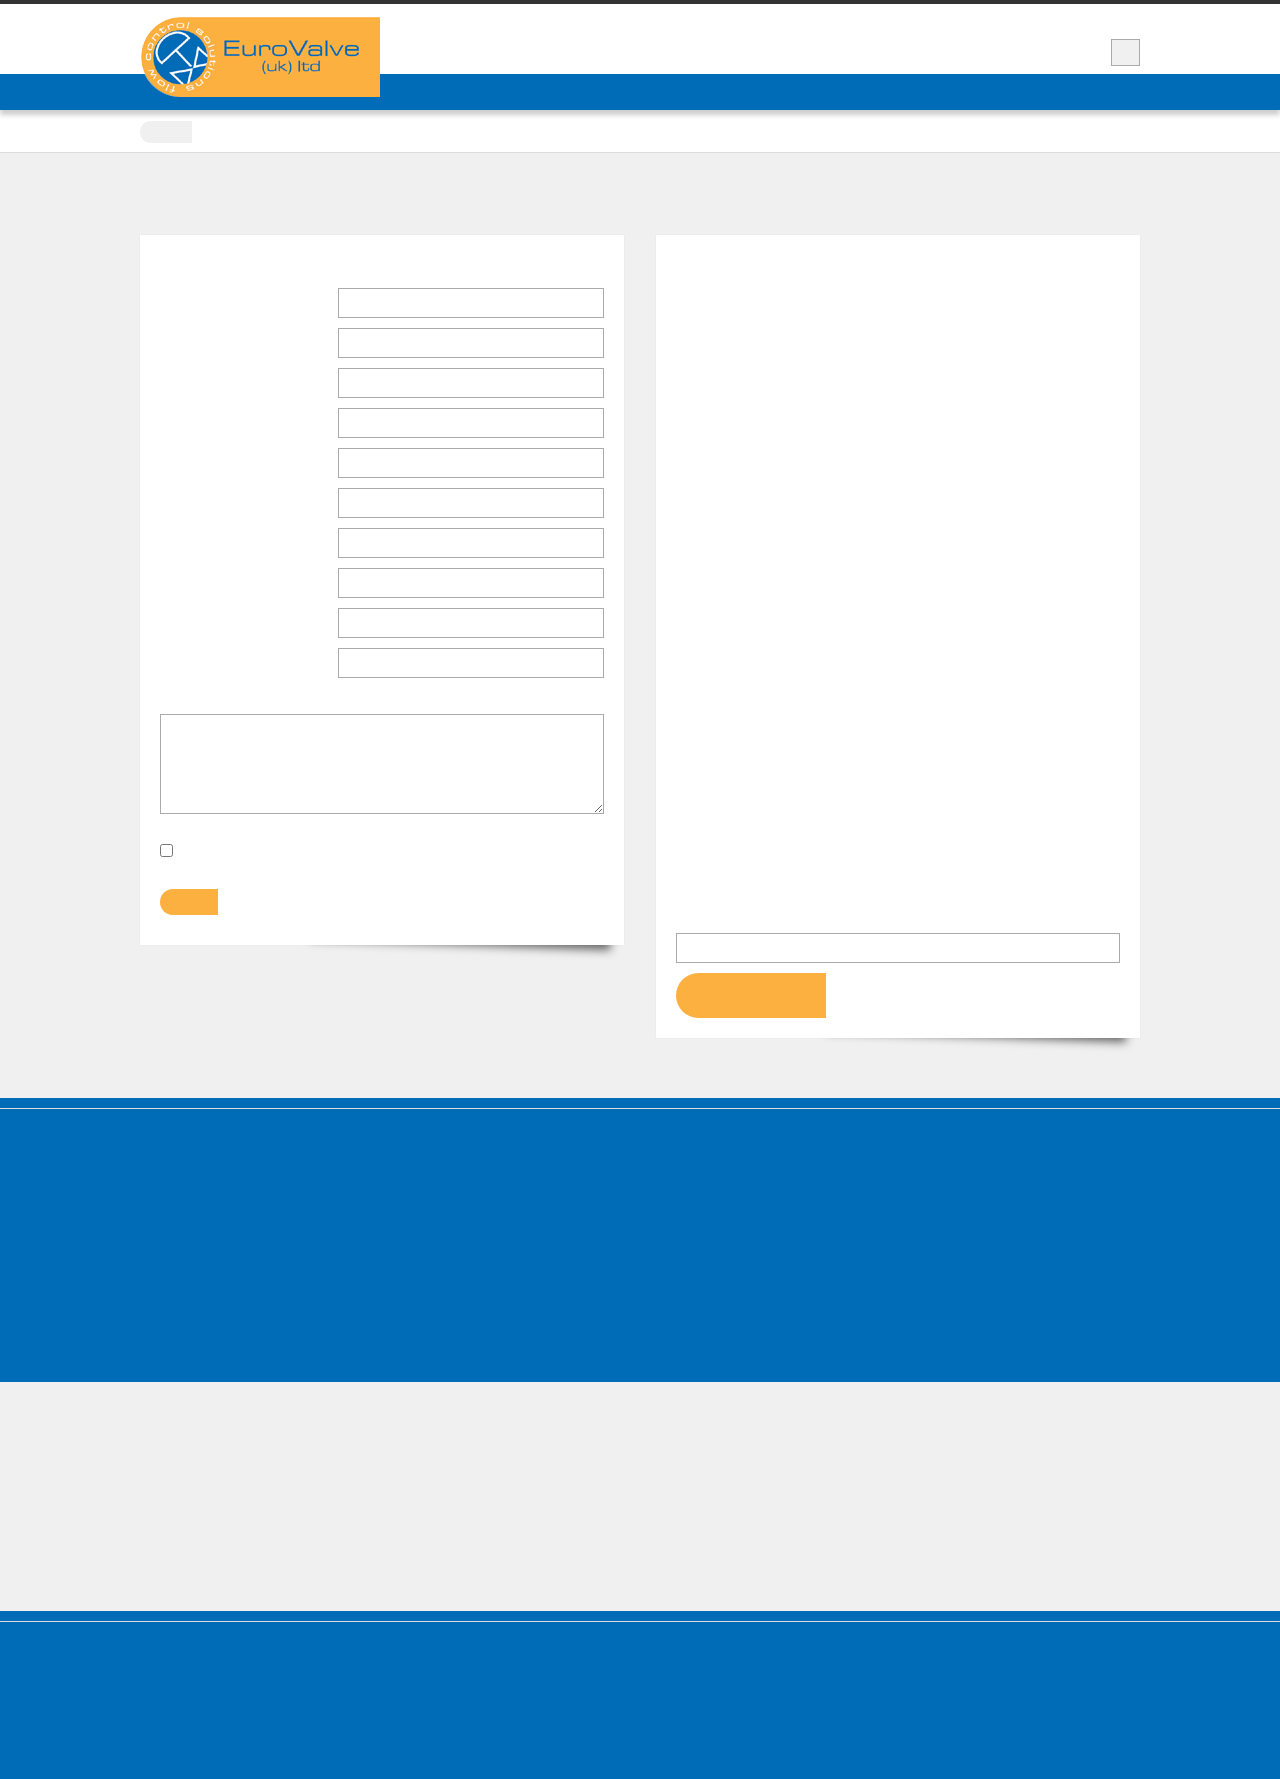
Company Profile (194, 1176)
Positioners (955, 1264)
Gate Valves (439, 1264)
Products (567, 91)
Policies (171, 1329)
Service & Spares (771, 91)
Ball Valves (436, 1242)
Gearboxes (953, 1285)
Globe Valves (442, 1285)
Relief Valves (700, 1264)
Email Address (212, 626)
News (962, 19)
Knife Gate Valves (455, 1176)
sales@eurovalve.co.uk (746, 515)
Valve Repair (965, 91)
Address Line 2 (208, 464)
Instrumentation (710, 1329)
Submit (187, 907)
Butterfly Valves (450, 1220)
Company (198, 386)
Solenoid (947, 1220)
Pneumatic (953, 1176)
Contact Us (874, 91)
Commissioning (708, 1307)
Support (1027, 19)
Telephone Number (229, 546)
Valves (420, 1155)
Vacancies (1103, 19)
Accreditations (189, 1307)
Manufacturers (658, 91)
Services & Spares (197, 1198)
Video (899, 19)
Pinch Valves (699, 1198)
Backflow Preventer (719, 1285)
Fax (172, 584)
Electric (944, 1198)
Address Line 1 (208, 424)
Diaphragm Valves (713, 1220)
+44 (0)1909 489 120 (980, 52)
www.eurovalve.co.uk (742, 489)
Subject (186, 664)
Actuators (945, 1155)
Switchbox (951, 1242)
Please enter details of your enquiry (279, 706)
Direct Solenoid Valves (467, 1329)
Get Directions (751, 999)
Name (186, 306)
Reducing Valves (709, 1242)
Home (169, 131)
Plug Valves (438, 1198)
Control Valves (447, 1307)
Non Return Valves (715, 1176)
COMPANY (432, 91)
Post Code (195, 504)
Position (188, 344)
